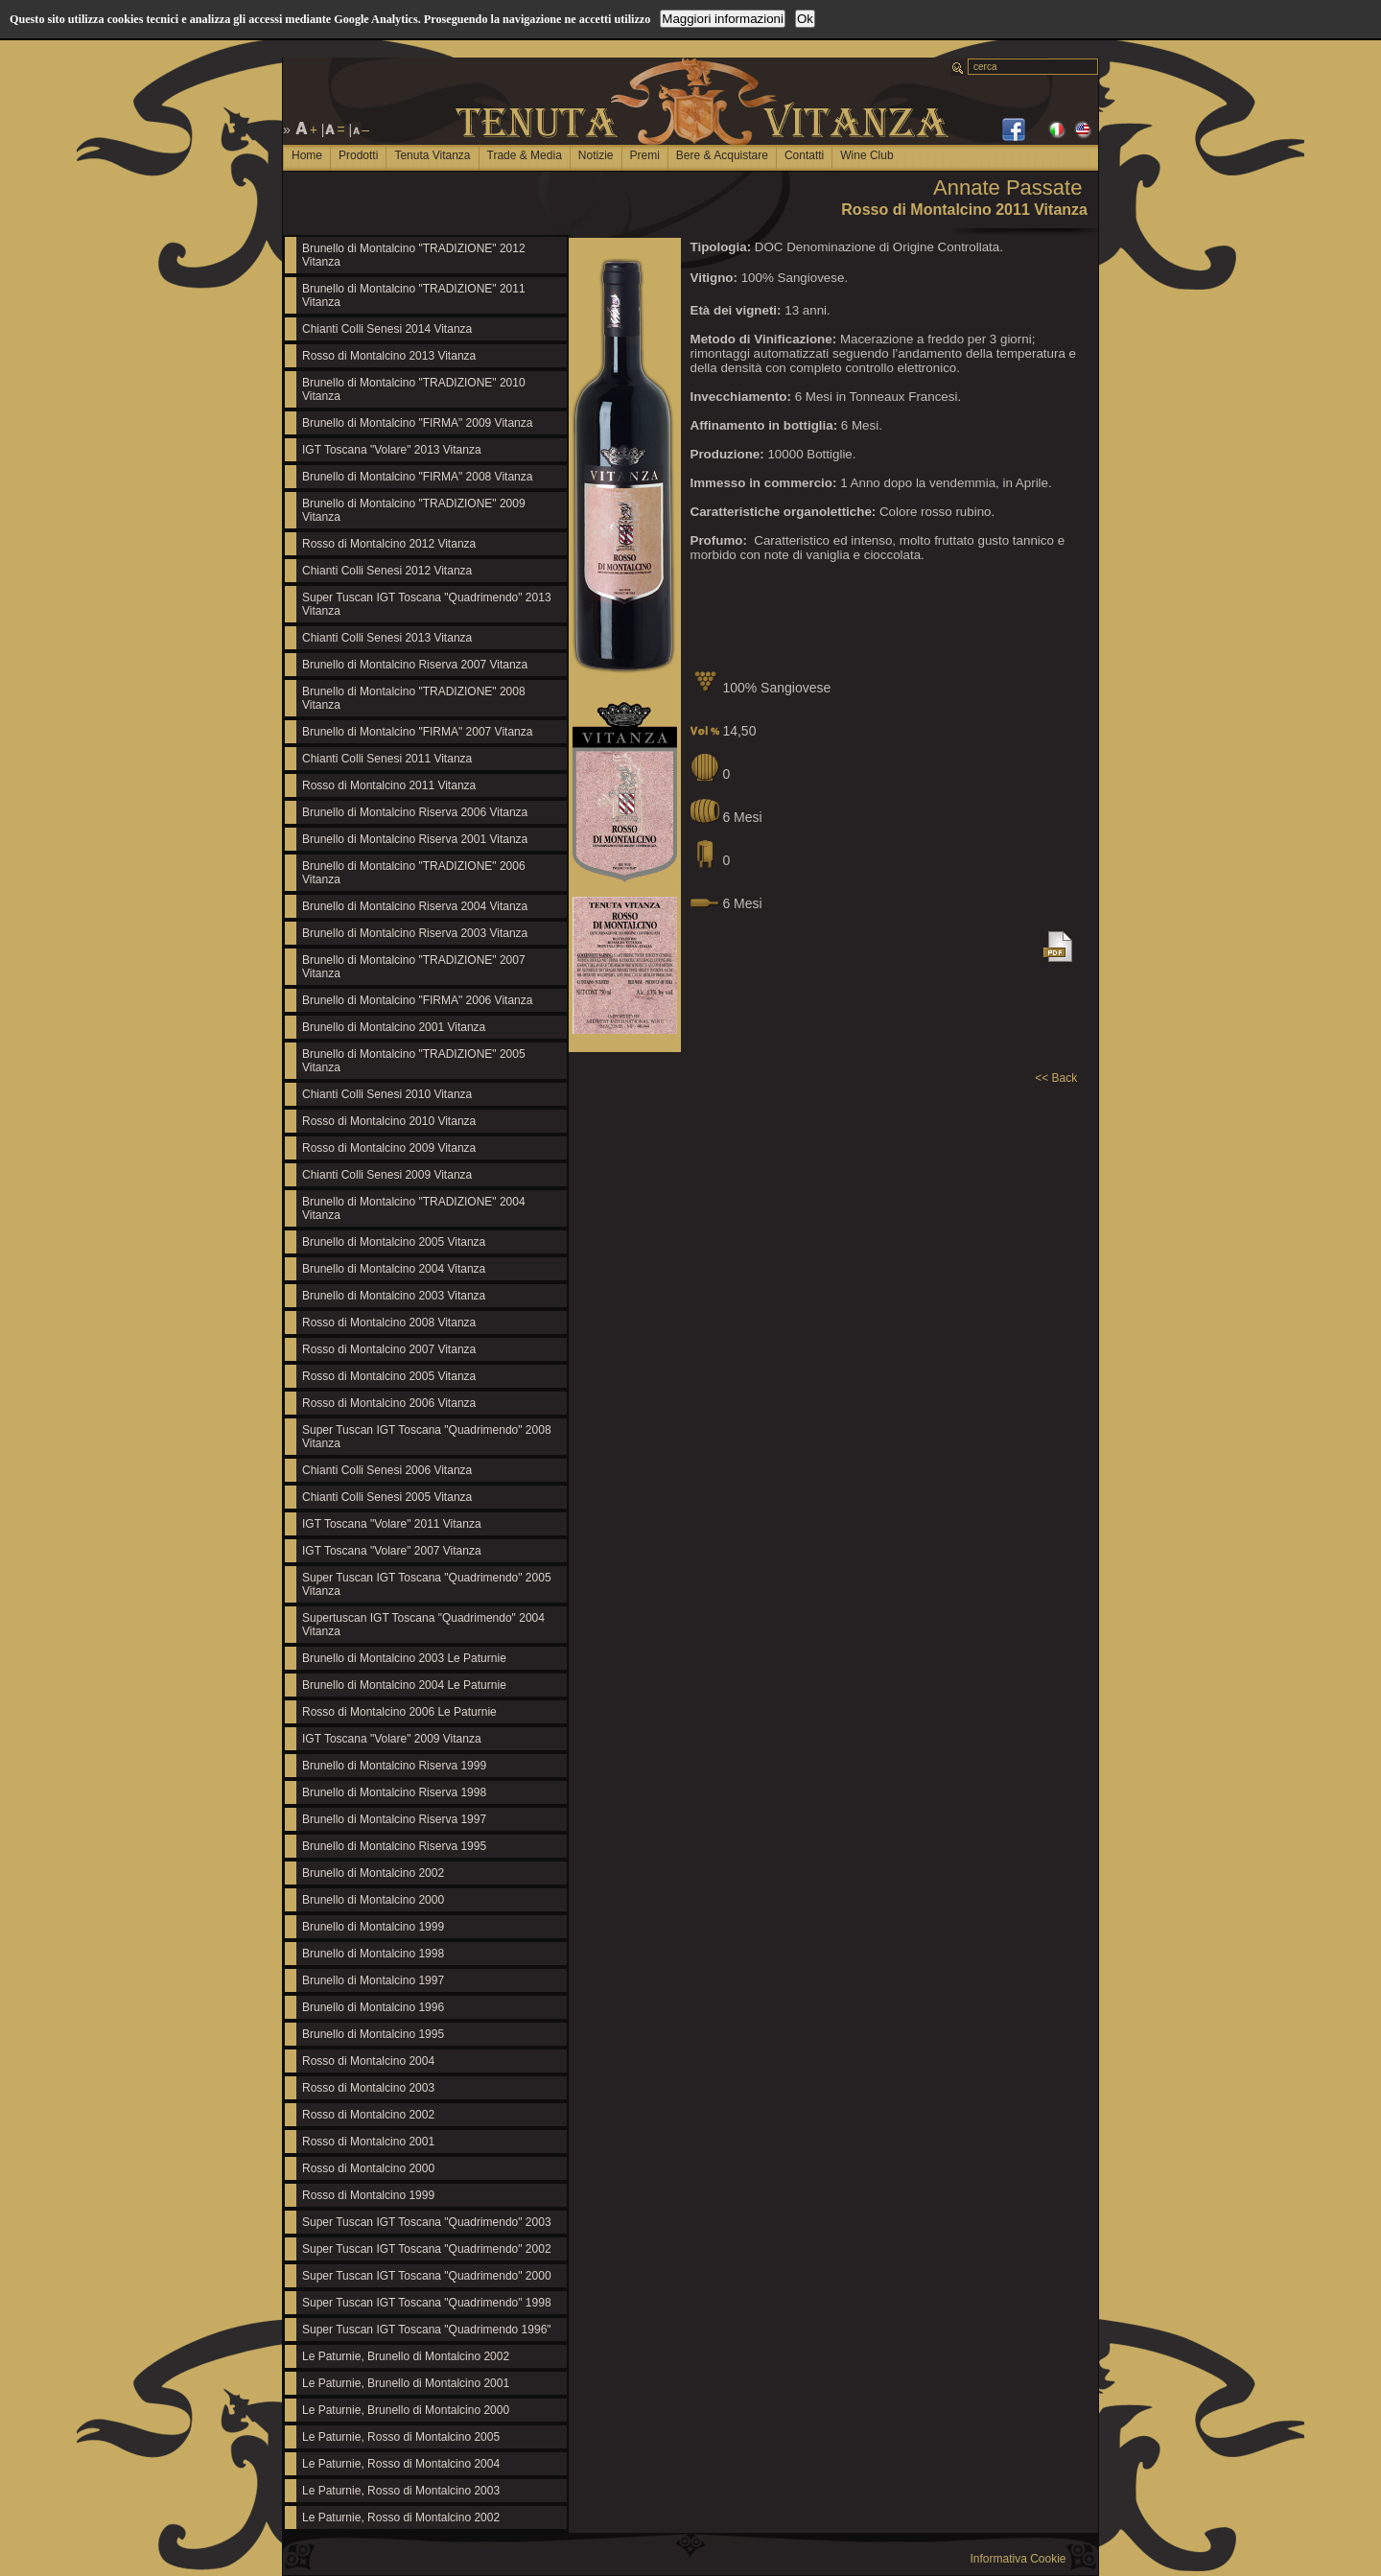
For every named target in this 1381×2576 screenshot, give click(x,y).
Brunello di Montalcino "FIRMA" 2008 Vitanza (417, 476)
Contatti (804, 155)
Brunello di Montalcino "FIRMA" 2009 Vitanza (417, 423)
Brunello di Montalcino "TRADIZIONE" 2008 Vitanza (414, 698)
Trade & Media (524, 155)
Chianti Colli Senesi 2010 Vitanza (387, 1094)
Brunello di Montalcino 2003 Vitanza (393, 1295)
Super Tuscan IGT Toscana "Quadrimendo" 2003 (426, 2222)
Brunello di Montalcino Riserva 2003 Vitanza (414, 933)
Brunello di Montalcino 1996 (373, 2007)
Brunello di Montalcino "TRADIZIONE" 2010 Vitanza (414, 389)
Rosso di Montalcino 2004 (368, 2061)
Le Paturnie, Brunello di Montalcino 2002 (405, 2356)
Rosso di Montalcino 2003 (368, 2088)
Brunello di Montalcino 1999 (373, 1926)
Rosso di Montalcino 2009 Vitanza (389, 1148)
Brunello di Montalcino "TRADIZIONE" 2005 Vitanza (414, 1060)
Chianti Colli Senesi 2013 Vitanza (387, 637)
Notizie (596, 155)
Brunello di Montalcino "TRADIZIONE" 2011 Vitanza (414, 295)
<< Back (1056, 1078)
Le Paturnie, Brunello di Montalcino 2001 (405, 2383)
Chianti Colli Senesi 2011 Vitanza (387, 758)
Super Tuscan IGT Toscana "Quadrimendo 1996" (426, 2329)
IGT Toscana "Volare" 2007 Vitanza (391, 1550)
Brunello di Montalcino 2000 (373, 1900)
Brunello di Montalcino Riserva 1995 (394, 1846)
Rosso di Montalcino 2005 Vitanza (389, 1376)
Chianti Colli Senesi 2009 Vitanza (387, 1175)
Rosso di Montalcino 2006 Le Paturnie (399, 1712)
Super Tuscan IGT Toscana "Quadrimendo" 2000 (426, 2276)
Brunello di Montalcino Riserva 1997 (394, 1819)
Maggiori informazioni (723, 19)
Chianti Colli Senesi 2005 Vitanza (387, 1497)
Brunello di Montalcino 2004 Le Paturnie (404, 1685)
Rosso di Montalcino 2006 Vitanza (389, 1403)
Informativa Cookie (1017, 2558)
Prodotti (358, 155)
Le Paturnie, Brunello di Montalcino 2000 (405, 2410)
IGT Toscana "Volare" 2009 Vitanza (391, 1738)
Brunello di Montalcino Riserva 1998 (394, 1792)
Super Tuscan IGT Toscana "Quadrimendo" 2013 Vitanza (426, 604)
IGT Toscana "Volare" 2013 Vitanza (391, 450)
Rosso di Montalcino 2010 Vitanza (389, 1121)
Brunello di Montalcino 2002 (373, 1873)
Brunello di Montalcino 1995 (373, 2034)
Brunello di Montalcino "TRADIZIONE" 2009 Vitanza (414, 510)
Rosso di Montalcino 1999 (368, 2195)
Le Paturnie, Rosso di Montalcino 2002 (401, 2517)
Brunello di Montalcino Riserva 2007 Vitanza (414, 664)
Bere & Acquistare (722, 155)
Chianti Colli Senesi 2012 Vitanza (387, 570)
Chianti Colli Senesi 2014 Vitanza (387, 329)
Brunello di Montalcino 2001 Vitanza (393, 1027)
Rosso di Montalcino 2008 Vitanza (389, 1322)
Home (307, 155)
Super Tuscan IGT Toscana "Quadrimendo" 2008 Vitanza (426, 1436)
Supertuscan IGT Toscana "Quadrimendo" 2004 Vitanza (423, 1624)
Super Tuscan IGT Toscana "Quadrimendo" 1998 (426, 2302)
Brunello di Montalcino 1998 (373, 1953)
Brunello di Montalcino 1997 (373, 1980)
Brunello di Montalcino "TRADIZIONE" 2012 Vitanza (414, 255)
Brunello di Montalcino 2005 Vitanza (393, 1242)
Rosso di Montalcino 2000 (368, 2168)
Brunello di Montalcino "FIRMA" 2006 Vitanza (417, 1000)
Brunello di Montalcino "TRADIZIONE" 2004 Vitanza (414, 1208)
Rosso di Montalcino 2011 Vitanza (389, 785)
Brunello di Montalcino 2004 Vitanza (393, 1269)
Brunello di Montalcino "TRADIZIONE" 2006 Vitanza (414, 872)
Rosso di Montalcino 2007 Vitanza (389, 1349)
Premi (645, 155)
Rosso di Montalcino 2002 (368, 2114)
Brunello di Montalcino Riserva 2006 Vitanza (414, 812)
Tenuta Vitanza (432, 155)
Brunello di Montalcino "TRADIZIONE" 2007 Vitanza (414, 966)
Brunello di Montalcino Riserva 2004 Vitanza (414, 906)
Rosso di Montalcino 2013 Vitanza (389, 356)
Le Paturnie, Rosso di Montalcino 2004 (401, 2464)
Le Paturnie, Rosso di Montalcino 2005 (401, 2437)
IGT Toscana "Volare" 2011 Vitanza (391, 1524)
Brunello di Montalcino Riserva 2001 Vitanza (414, 839)
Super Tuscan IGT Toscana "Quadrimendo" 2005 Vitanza (426, 1584)
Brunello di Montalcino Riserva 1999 (394, 1765)
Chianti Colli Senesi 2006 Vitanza (387, 1470)
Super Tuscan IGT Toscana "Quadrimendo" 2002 (426, 2249)
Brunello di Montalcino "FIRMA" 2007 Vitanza (417, 731)
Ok (805, 19)
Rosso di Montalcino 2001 (368, 2141)
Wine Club (866, 155)
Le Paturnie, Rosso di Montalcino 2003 (401, 2490)
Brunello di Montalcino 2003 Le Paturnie (404, 1658)
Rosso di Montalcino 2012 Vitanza (389, 543)
